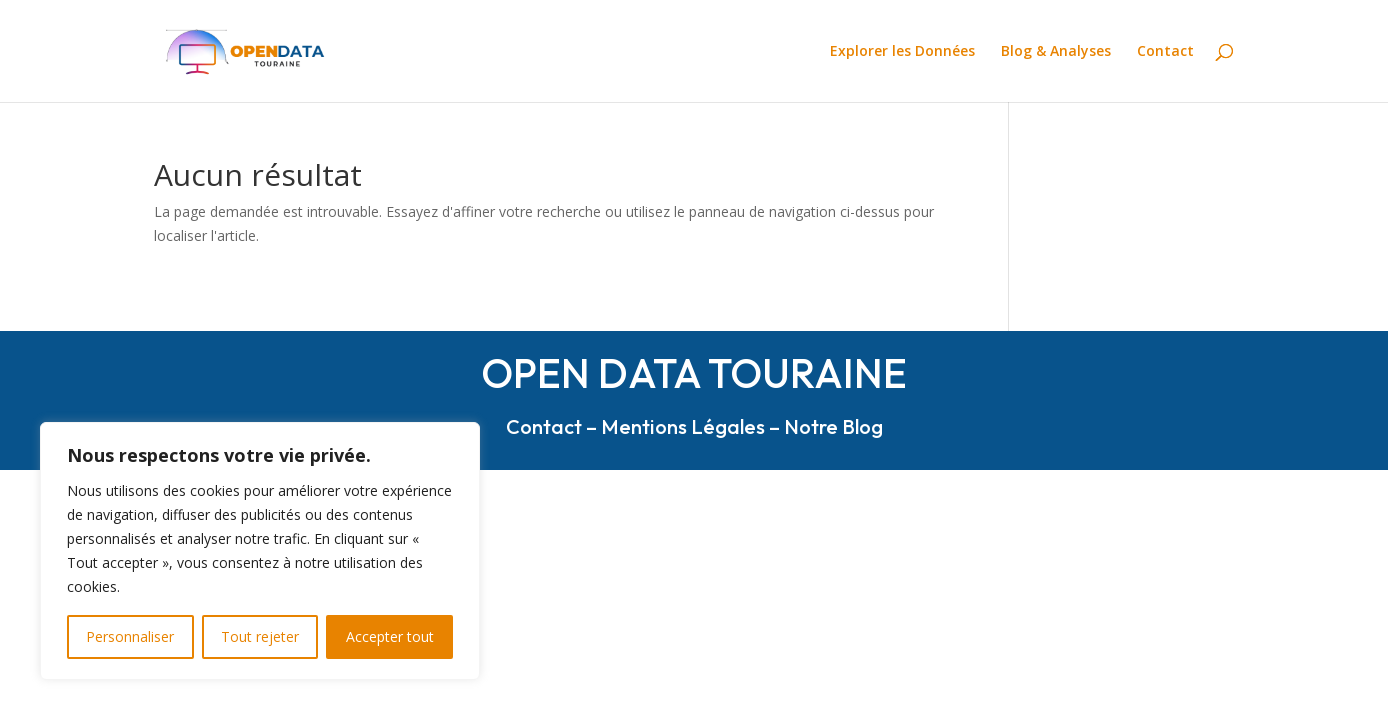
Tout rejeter (260, 636)
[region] (260, 551)
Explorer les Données (902, 52)
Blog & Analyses (1056, 52)
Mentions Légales (683, 426)
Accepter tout (390, 636)
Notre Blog (833, 426)
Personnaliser (130, 636)
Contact (1165, 52)
